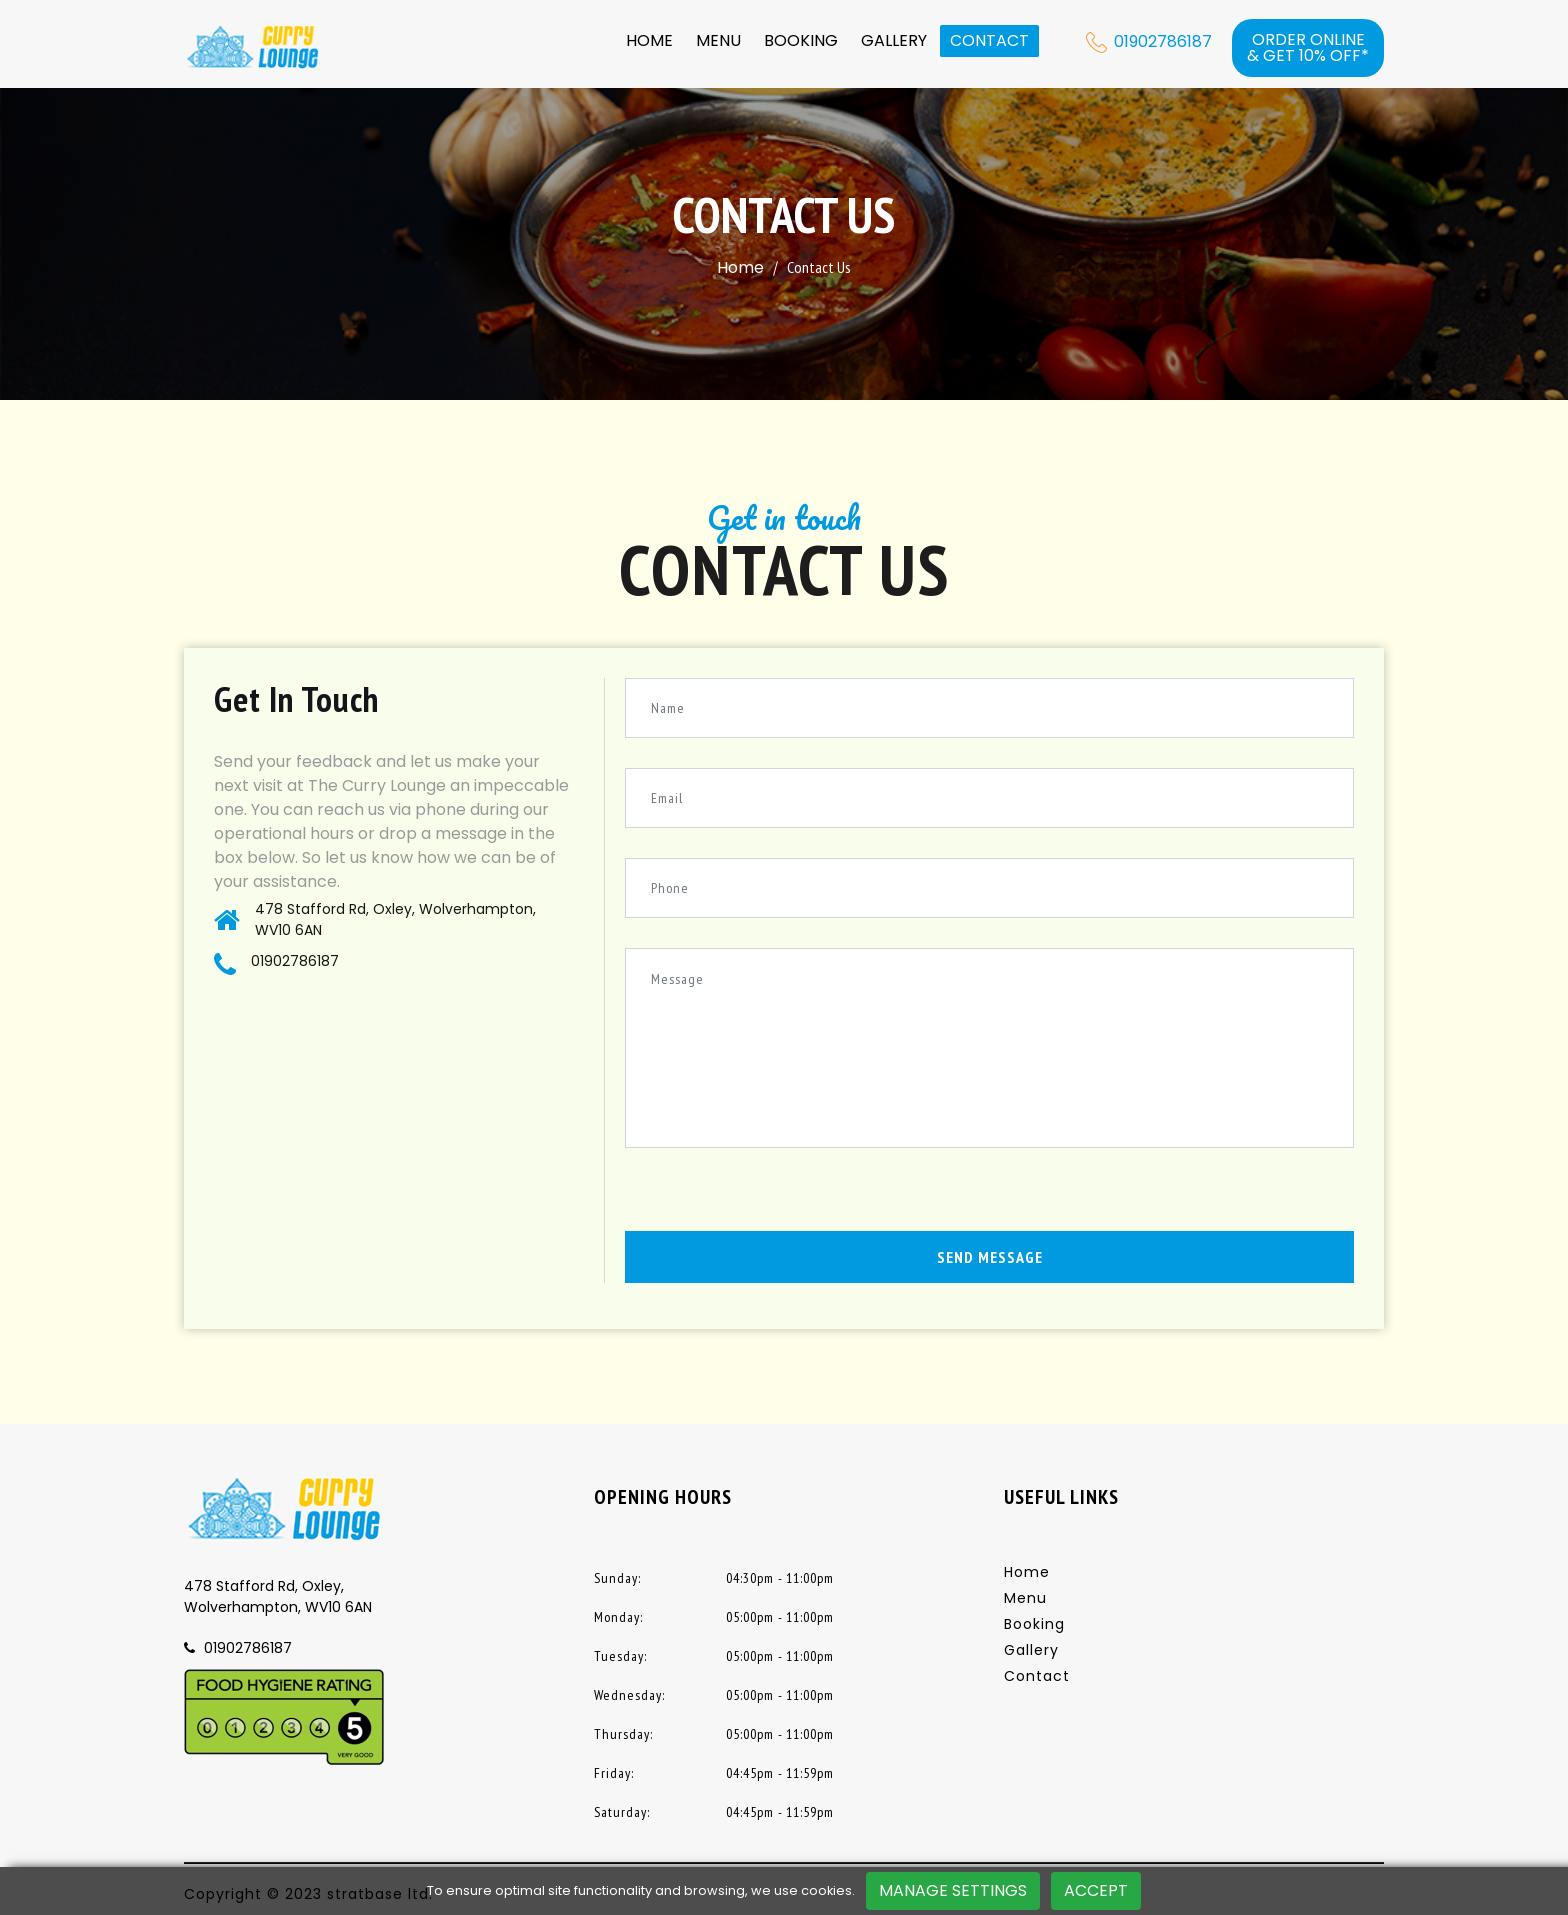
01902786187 (295, 961)
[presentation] (777, 1192)
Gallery (894, 40)
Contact (989, 40)
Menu (718, 40)
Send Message (990, 1257)
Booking (801, 40)
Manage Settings (953, 1890)
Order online (1308, 47)
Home (649, 40)
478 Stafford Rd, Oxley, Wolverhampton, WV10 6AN (395, 919)
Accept (1096, 1890)
